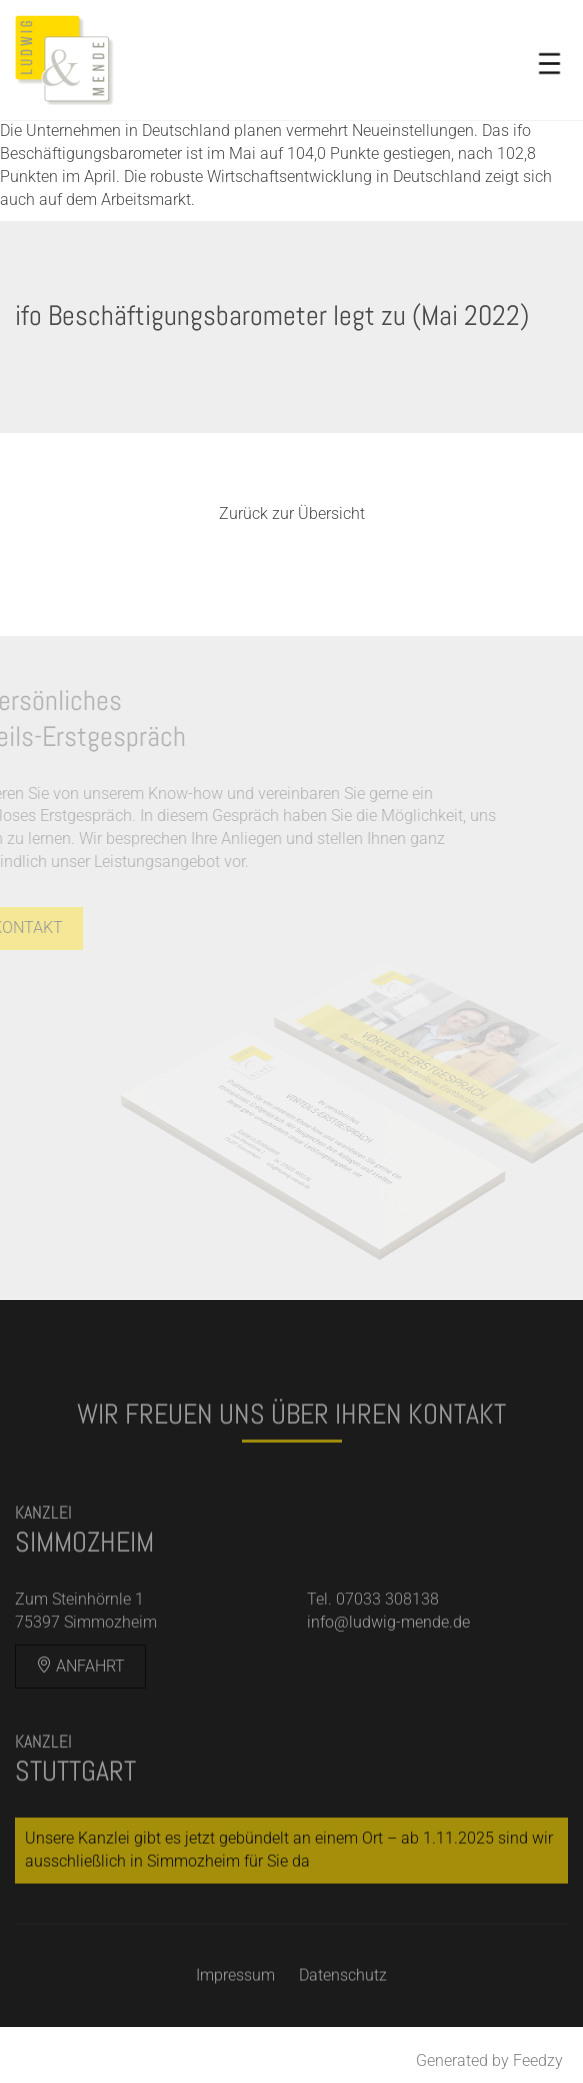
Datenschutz (343, 1994)
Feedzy (538, 2060)
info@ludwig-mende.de (388, 1641)
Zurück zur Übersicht (292, 513)
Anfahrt (80, 1685)
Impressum (235, 1994)
